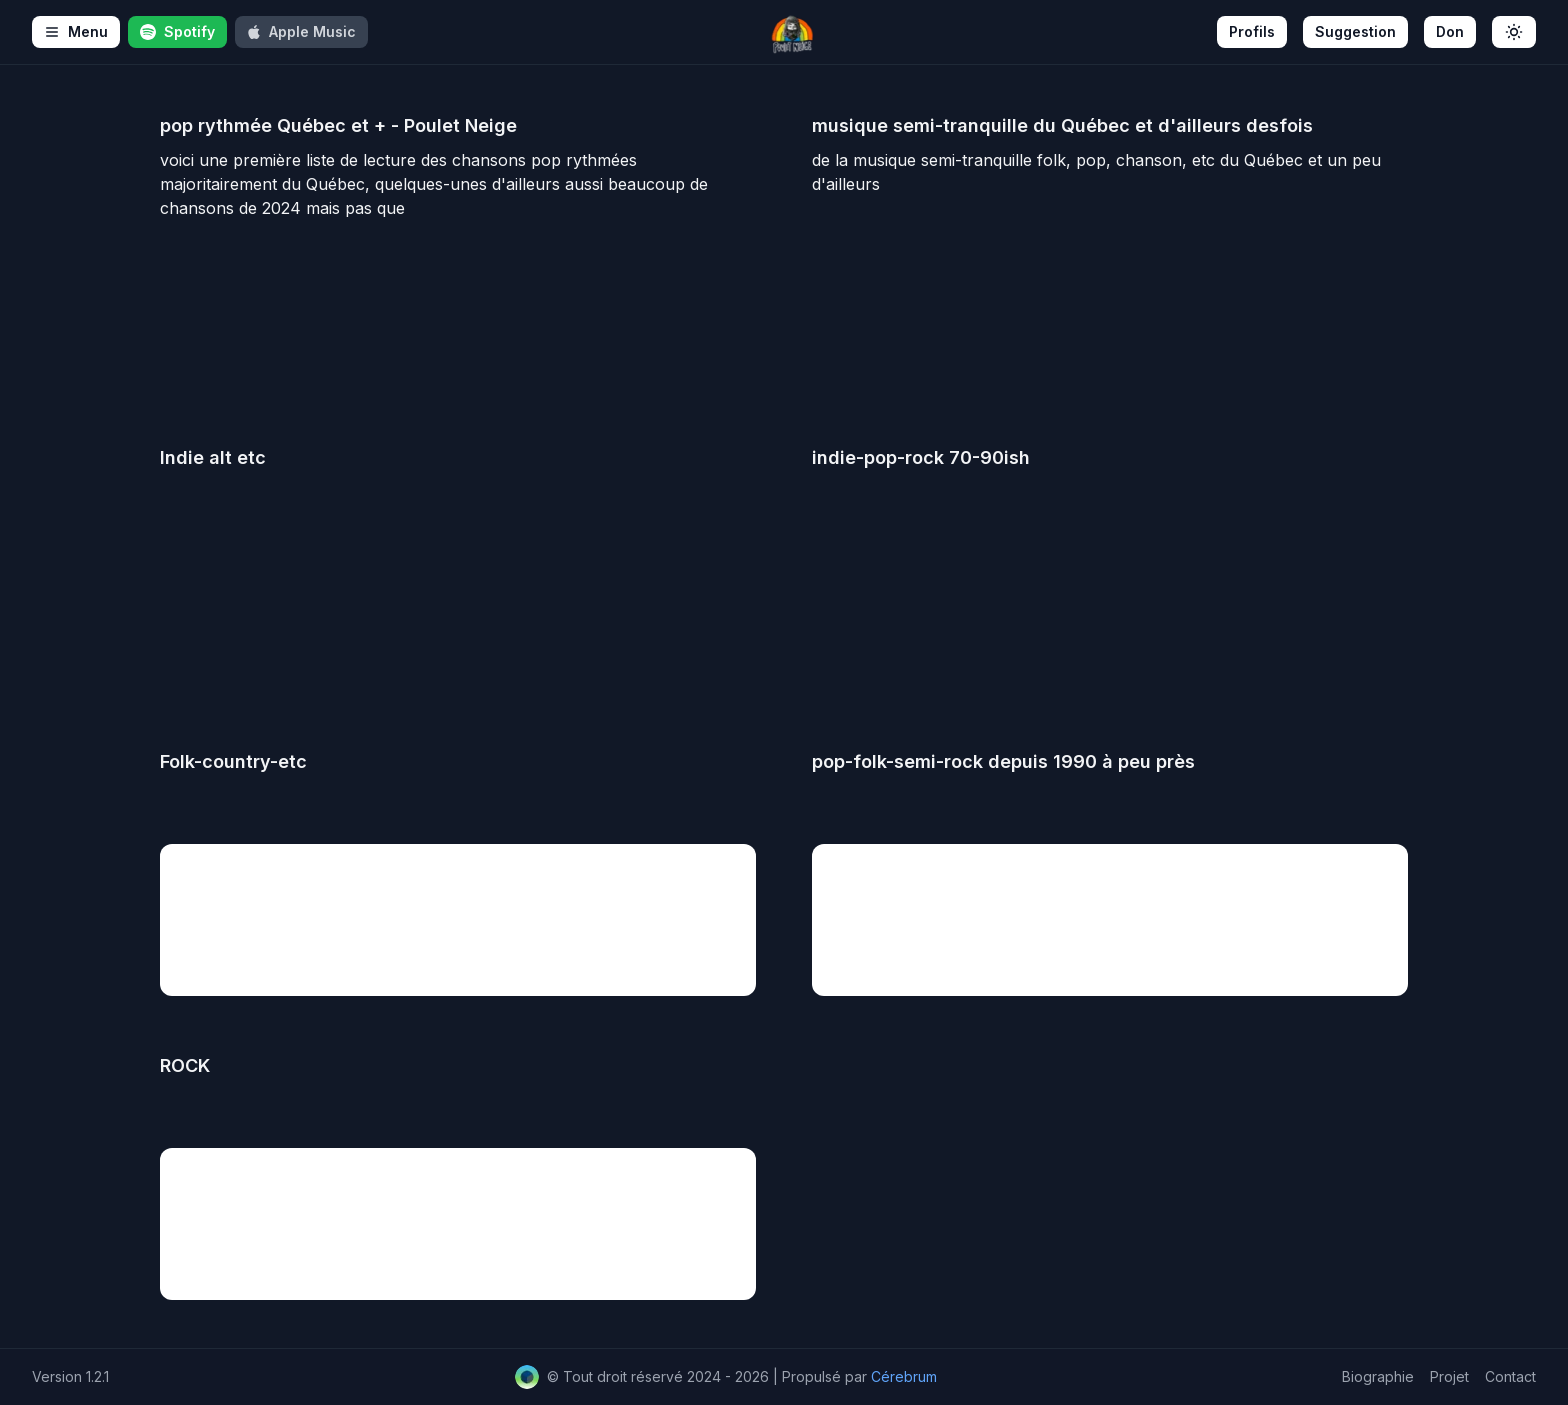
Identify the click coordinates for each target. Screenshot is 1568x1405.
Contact (1510, 1376)
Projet (1449, 1376)
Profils (1252, 31)
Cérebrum (904, 1376)
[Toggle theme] (1514, 32)
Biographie (1378, 1376)
